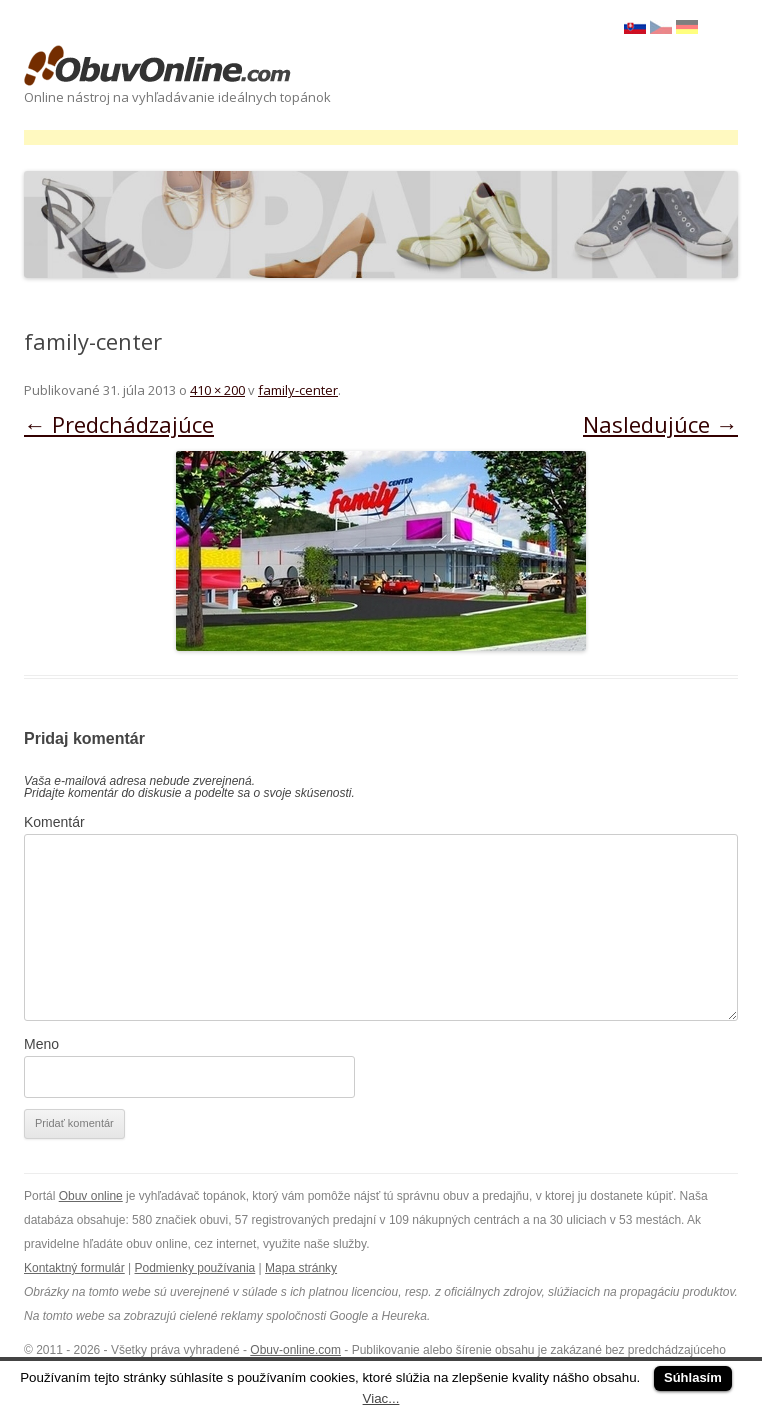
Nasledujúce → (660, 424)
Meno (41, 1044)
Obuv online (91, 1196)
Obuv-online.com (295, 1350)
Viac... (381, 1398)
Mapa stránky (301, 1268)
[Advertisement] (388, 137)
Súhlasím (693, 1377)
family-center (298, 390)
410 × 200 (217, 390)
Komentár (54, 822)
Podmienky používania (195, 1268)
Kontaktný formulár (74, 1268)
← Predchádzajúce (119, 424)
